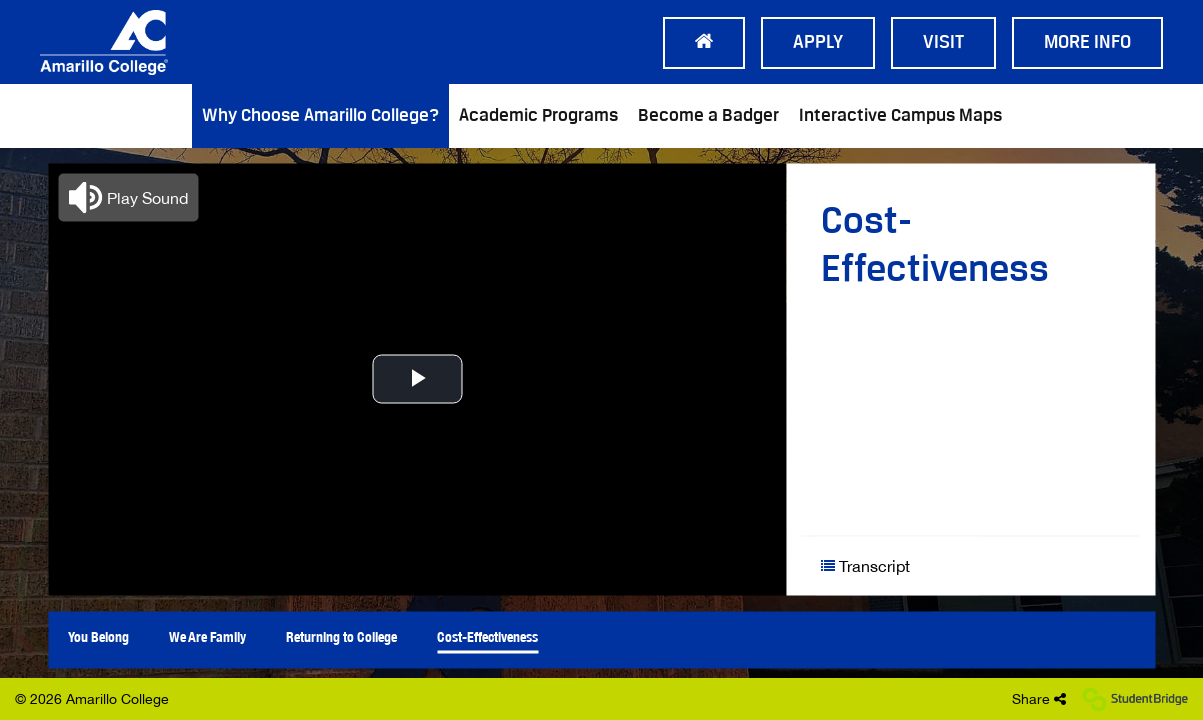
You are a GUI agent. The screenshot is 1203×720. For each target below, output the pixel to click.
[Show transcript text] (897, 565)
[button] (128, 197)
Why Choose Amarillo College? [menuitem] (320, 116)
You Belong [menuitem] (98, 636)
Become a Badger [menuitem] (708, 116)
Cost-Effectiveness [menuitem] (487, 636)
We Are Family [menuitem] (207, 636)
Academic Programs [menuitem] (538, 116)
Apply (818, 43)
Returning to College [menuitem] (341, 636)
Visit (943, 43)
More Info (1087, 43)
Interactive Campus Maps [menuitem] (900, 116)
